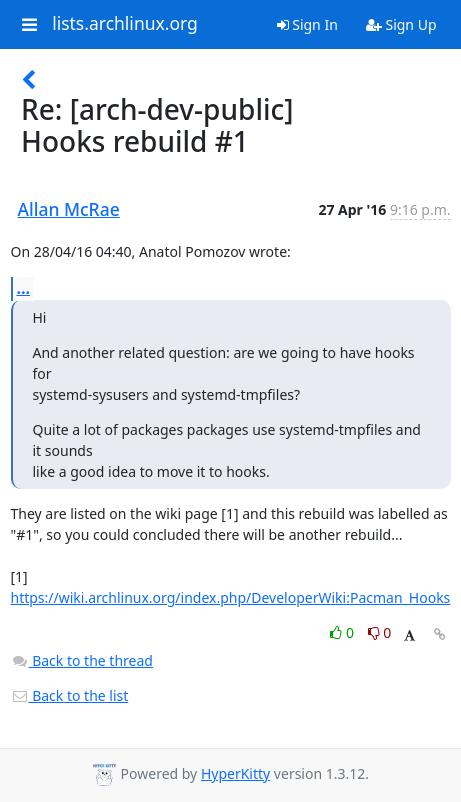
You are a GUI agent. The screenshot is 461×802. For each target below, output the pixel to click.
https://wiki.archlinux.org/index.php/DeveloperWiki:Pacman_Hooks (231, 597)
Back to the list (70, 695)
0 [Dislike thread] (380, 632)
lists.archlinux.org (125, 24)
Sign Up (401, 24)
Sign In (307, 24)
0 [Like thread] (343, 632)
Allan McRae (69, 209)
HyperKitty (235, 773)
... (24, 288)
